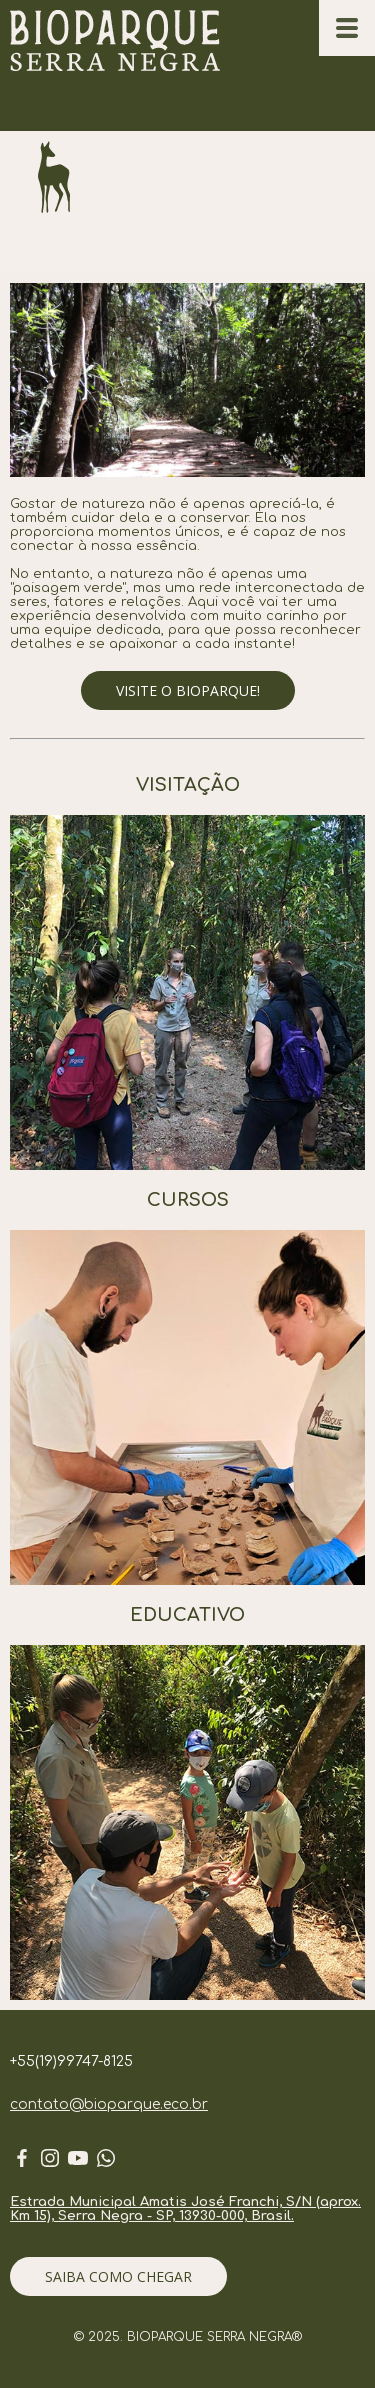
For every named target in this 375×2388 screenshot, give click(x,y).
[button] (188, 690)
